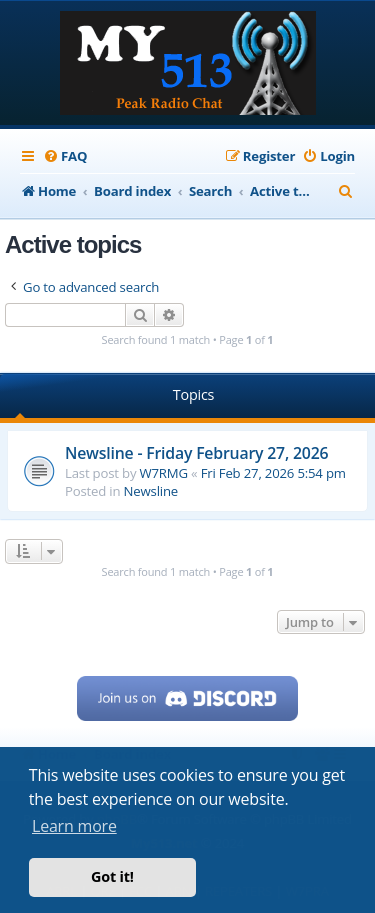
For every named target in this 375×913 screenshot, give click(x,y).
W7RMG (164, 473)
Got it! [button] (112, 876)
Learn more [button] (74, 826)
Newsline (151, 491)
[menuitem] (65, 156)
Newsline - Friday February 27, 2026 (196, 453)
